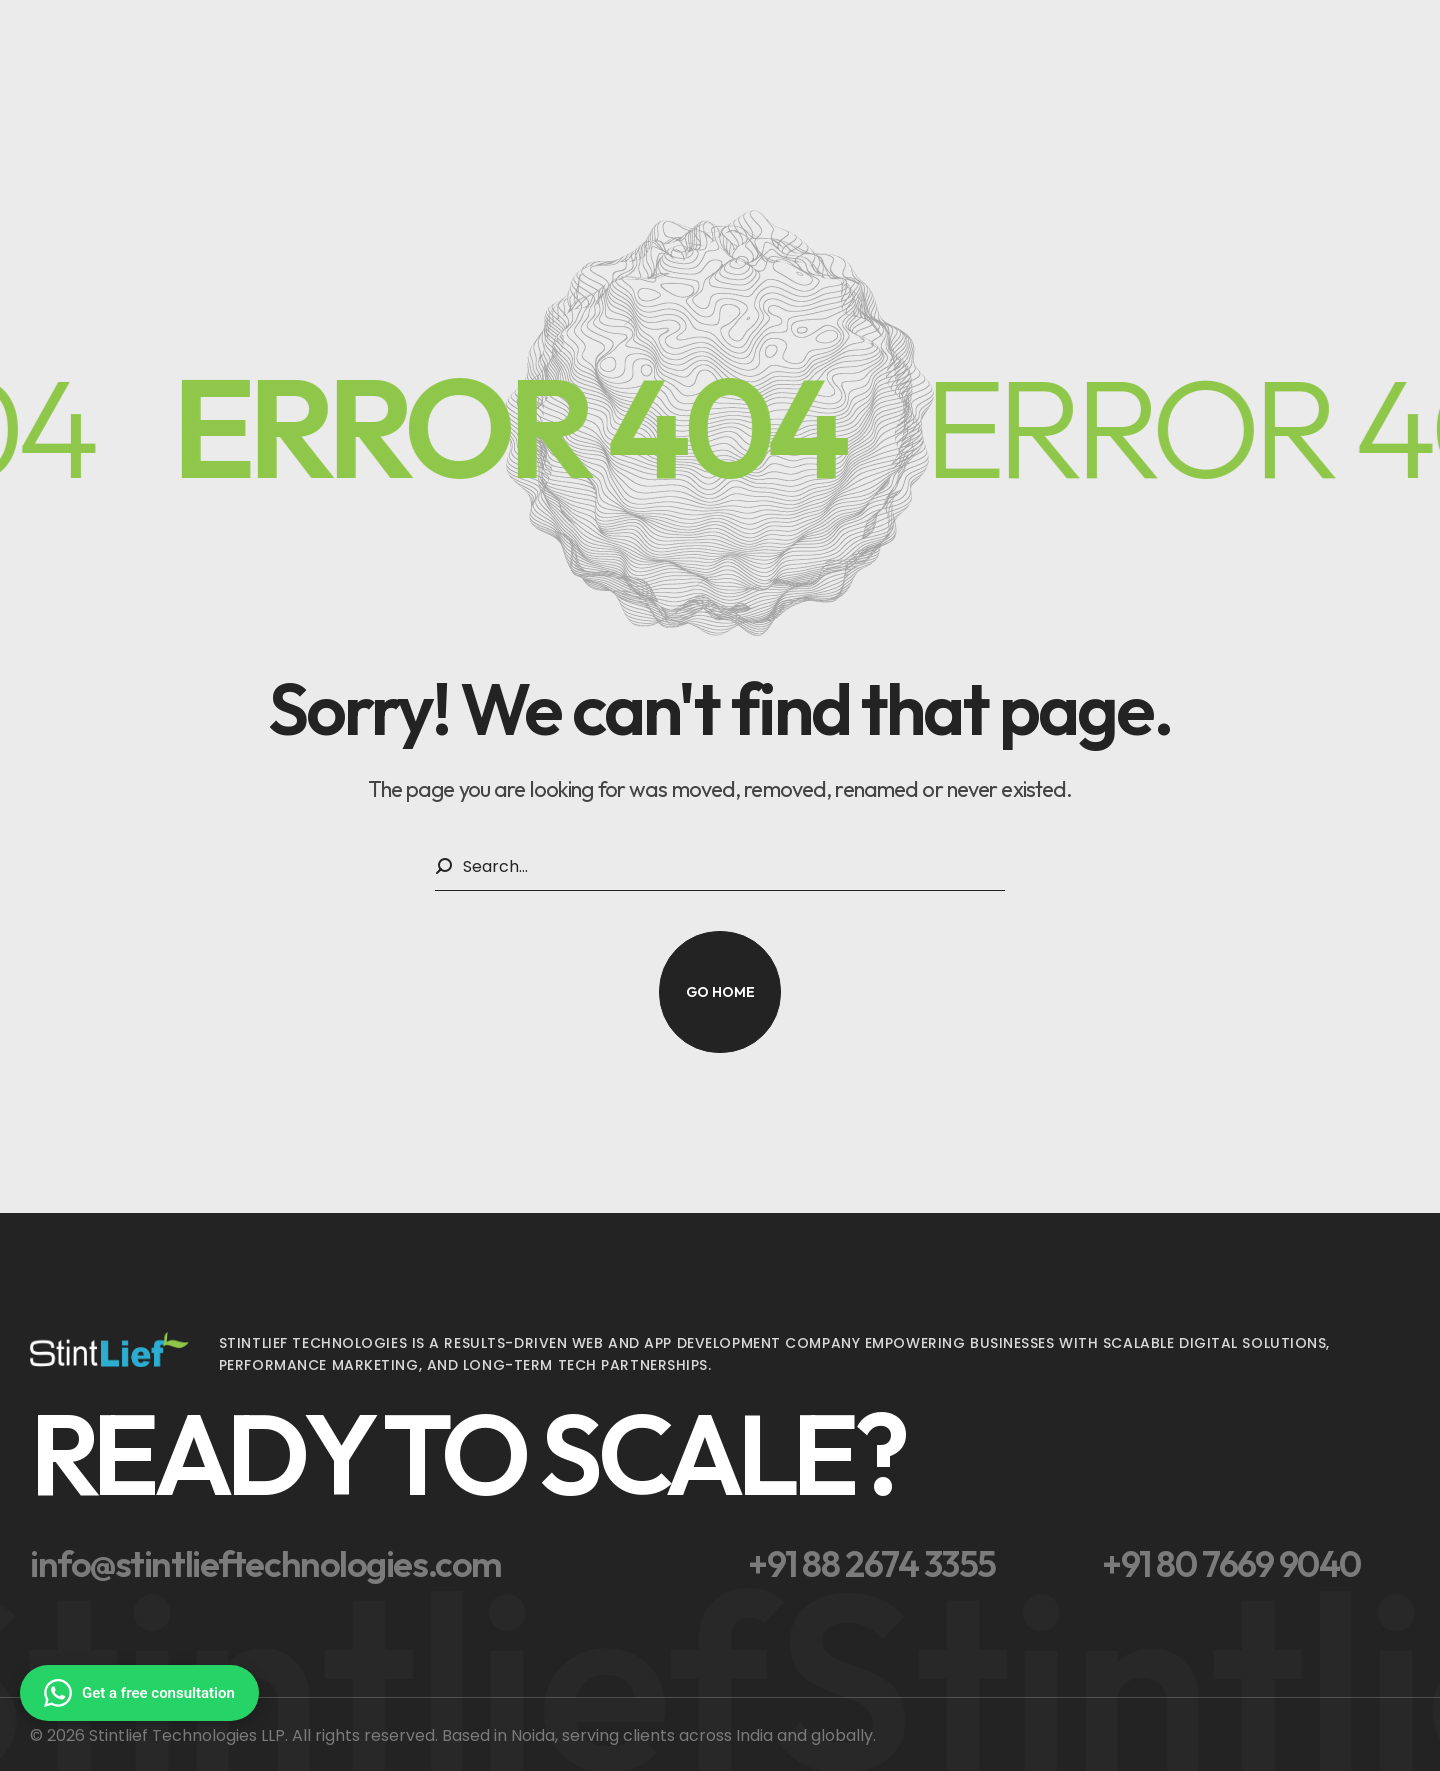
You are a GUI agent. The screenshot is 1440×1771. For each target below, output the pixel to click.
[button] (720, 992)
